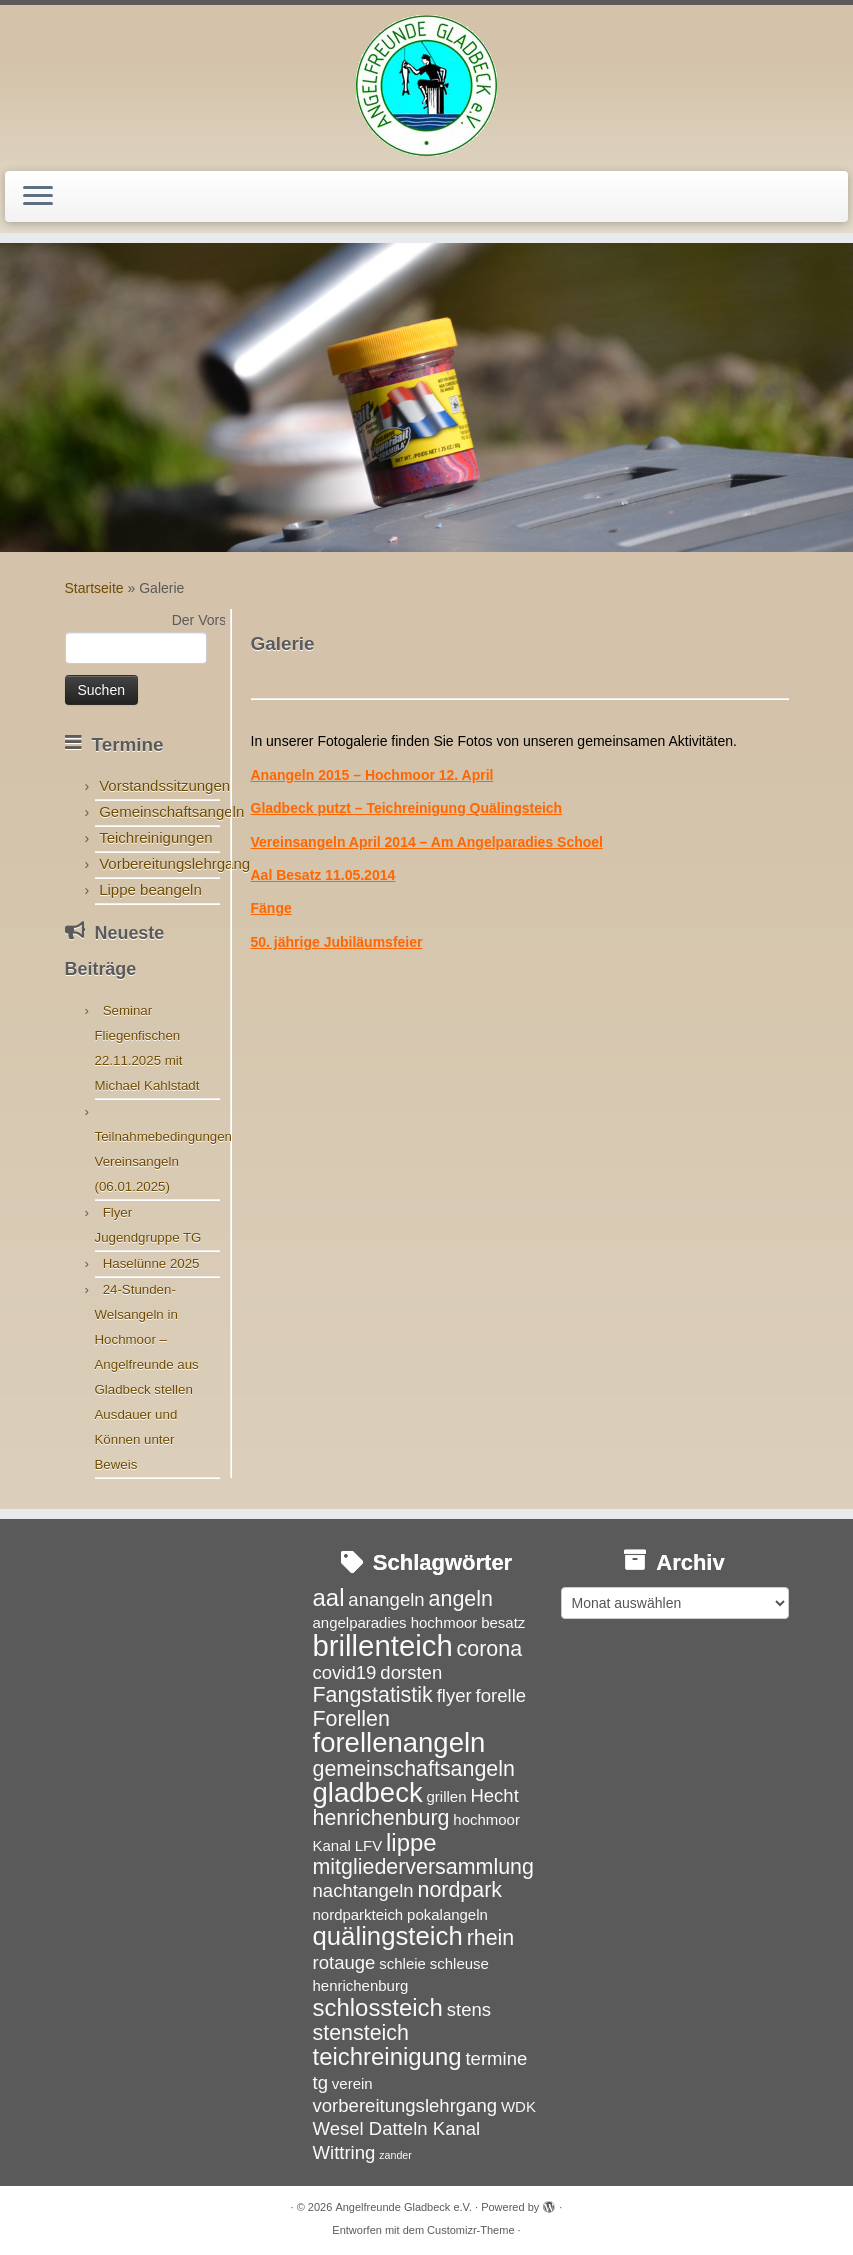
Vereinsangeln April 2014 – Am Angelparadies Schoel (427, 842)
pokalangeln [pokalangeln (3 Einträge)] (447, 1914)
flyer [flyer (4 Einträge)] (454, 1695)
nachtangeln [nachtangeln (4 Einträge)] (363, 1890)
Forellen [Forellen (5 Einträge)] (351, 1719)
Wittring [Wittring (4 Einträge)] (344, 2152)
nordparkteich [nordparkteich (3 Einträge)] (358, 1914)
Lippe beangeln (150, 889)
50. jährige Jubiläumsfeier (337, 942)
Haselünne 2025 (151, 1263)
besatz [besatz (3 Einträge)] (503, 1622)
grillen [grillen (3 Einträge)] (447, 1796)
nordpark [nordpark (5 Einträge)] (459, 1890)
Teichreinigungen (155, 837)
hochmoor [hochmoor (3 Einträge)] (486, 1819)
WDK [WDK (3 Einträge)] (518, 2106)
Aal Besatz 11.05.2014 (323, 875)
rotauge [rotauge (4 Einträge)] (344, 1962)
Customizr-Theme (470, 2230)
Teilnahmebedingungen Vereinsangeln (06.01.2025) (164, 1161)
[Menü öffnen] (38, 197)
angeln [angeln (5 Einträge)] (461, 1599)
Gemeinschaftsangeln (171, 811)
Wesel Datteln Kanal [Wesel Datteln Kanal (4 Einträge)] (397, 2128)
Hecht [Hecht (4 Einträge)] (494, 1795)
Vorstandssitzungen (164, 785)
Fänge (271, 908)
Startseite (94, 588)
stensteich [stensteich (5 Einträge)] (361, 2033)
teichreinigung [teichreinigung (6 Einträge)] (387, 2056)
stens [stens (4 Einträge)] (469, 2009)
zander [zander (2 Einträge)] (395, 2155)
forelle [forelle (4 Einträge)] (501, 1695)
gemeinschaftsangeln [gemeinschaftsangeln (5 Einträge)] (414, 1769)
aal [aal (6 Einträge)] (329, 1597)
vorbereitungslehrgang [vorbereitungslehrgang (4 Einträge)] (405, 2105)
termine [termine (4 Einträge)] (496, 2058)
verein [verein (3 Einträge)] (352, 2083)
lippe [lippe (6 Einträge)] (411, 1842)
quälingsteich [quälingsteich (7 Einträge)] (388, 1936)
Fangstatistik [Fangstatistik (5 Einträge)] (373, 1695)
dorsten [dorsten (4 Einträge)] (411, 1672)
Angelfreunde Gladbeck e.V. (403, 2207)
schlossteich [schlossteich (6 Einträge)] (378, 2007)
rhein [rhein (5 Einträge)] (491, 1938)
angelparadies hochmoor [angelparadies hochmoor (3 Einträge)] (395, 1622)
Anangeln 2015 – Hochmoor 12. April (372, 775)
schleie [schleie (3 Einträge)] (402, 1963)
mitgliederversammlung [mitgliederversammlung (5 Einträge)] (423, 1867)
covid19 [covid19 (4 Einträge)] (345, 1672)
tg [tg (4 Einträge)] (320, 2082)
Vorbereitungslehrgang (174, 863)
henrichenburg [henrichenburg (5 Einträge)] (381, 1818)
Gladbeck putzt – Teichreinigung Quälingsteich (407, 808)
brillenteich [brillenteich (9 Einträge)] (383, 1645)
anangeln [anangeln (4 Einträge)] (386, 1599)
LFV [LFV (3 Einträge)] (368, 1845)
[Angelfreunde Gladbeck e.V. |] (426, 85)
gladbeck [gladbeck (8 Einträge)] (368, 1792)
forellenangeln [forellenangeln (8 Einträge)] (399, 1742)
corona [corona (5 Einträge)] (490, 1649)
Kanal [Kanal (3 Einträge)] (332, 1845)
